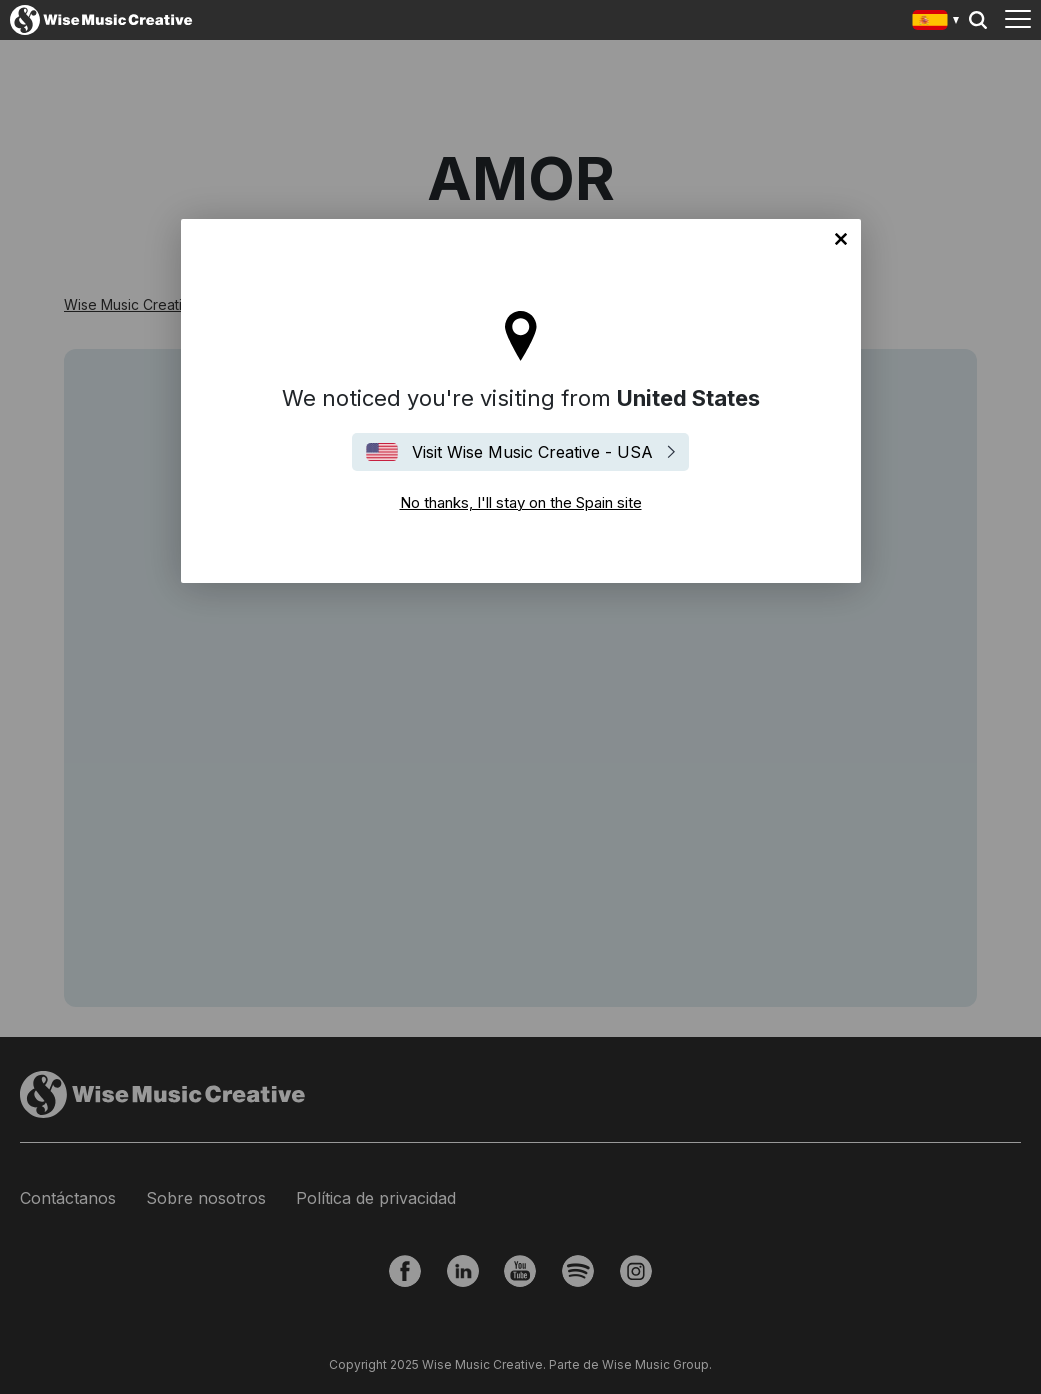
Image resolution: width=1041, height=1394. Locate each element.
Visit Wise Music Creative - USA (532, 452)
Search (978, 20)
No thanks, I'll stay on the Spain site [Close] (841, 239)
